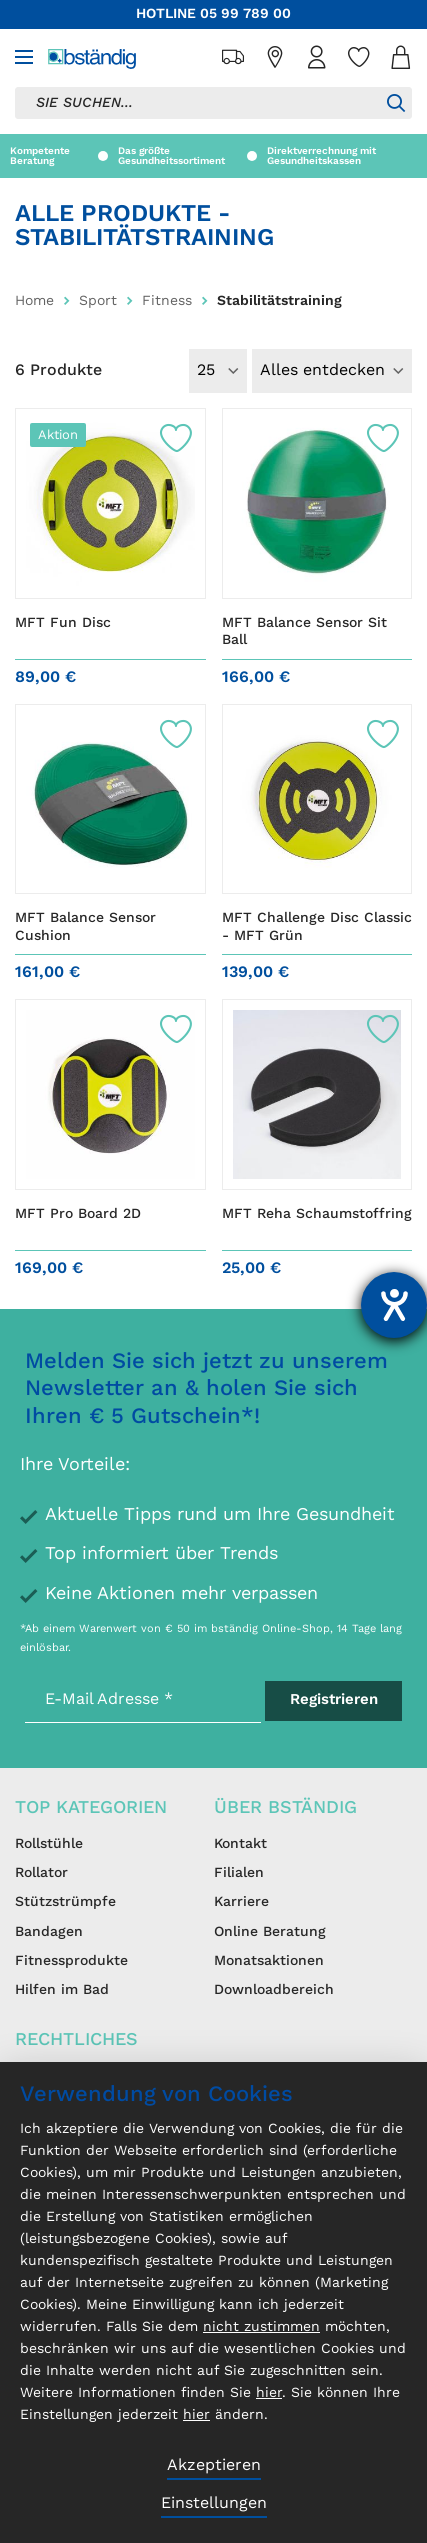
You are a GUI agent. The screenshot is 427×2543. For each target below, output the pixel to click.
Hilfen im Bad (62, 1990)
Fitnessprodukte (71, 1961)
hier (269, 2393)
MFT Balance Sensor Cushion (85, 927)
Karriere (241, 1902)
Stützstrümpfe (65, 1902)
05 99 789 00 (245, 14)
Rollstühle (49, 1844)
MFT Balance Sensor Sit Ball (304, 632)
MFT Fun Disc (63, 623)
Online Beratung (270, 1932)
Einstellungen (214, 2504)
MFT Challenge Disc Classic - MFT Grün (317, 927)
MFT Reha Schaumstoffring (317, 1214)
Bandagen (49, 1932)
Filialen (239, 1873)
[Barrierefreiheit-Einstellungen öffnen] (394, 1305)
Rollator (41, 1873)
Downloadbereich (274, 1990)
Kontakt (240, 1844)
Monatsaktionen (269, 1961)
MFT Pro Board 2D (78, 1214)
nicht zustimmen (261, 2327)
